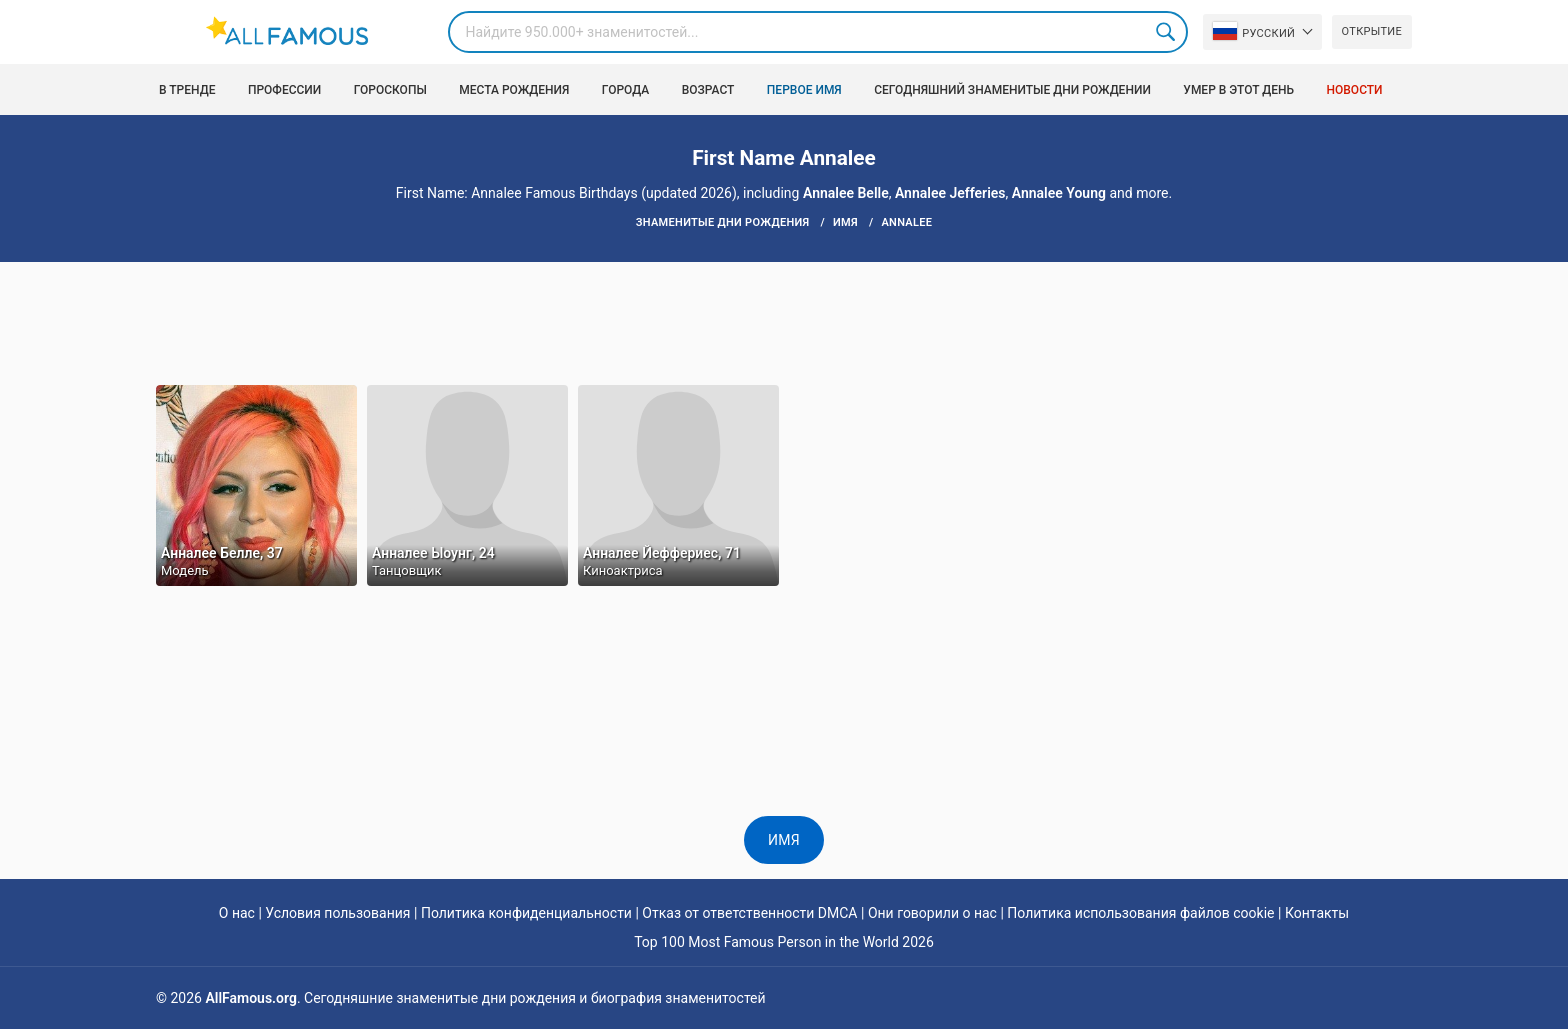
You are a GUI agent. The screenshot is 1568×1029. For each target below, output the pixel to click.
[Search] (818, 32)
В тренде (187, 90)
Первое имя (804, 90)
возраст (708, 90)
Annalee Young (1059, 193)
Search (1167, 32)
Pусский (1254, 31)
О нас (237, 913)
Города (625, 90)
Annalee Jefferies (950, 193)
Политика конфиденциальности (526, 913)
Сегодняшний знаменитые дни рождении (1012, 90)
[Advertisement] (784, 322)
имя (784, 840)
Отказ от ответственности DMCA (749, 913)
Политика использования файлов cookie (1140, 913)
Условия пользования (337, 913)
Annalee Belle (846, 193)
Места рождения (514, 90)
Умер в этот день (1238, 90)
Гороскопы (390, 90)
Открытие (1372, 31)
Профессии (284, 90)
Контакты (1317, 913)
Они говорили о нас (932, 913)
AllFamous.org (250, 998)
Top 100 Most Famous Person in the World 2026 (784, 942)
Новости (1355, 90)
